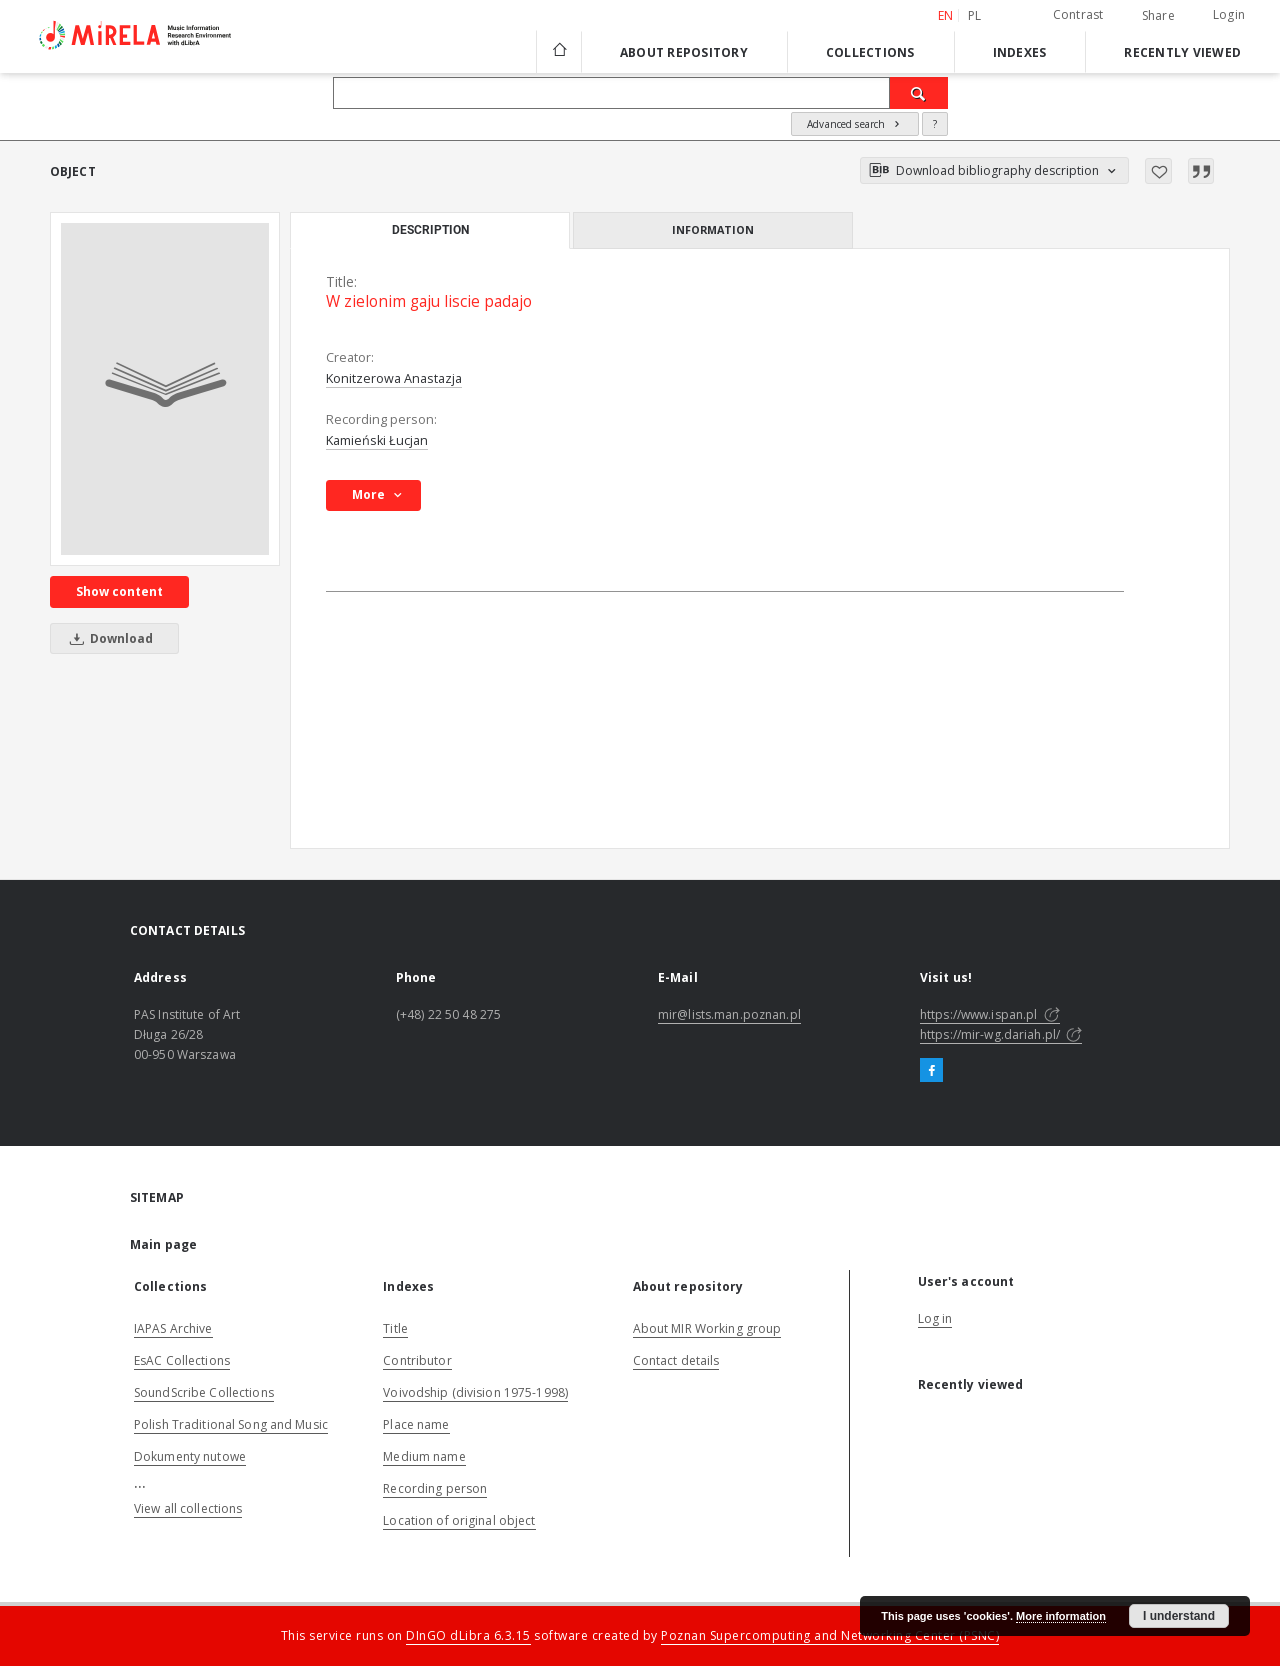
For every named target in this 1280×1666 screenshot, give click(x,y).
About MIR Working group (707, 1328)
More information (1061, 1616)
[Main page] (558, 52)
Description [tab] (430, 230)
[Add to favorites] (1158, 171)
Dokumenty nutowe (190, 1456)
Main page (163, 1244)
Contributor (417, 1360)
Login (1229, 14)
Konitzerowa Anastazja (394, 378)
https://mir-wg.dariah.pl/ (1001, 1034)
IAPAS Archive (173, 1328)
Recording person (435, 1488)
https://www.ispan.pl (990, 1014)
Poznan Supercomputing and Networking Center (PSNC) (830, 1635)
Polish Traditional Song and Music (231, 1424)
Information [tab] (713, 229)
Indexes (1020, 52)
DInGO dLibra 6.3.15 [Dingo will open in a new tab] (468, 1635)
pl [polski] (975, 15)
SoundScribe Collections (204, 1392)
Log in (935, 1318)
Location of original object (459, 1520)
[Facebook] (931, 1071)
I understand (1179, 1616)
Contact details (676, 1360)
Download (108, 638)
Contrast (1078, 14)
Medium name (424, 1456)
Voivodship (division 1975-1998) (475, 1392)
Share (1158, 16)
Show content (119, 591)
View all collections (188, 1508)
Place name (416, 1424)
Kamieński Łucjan (377, 440)
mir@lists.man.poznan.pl (729, 1014)
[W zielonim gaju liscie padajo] (165, 389)
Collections (870, 52)
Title (395, 1328)
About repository (684, 52)
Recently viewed (1182, 52)
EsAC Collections (182, 1360)
